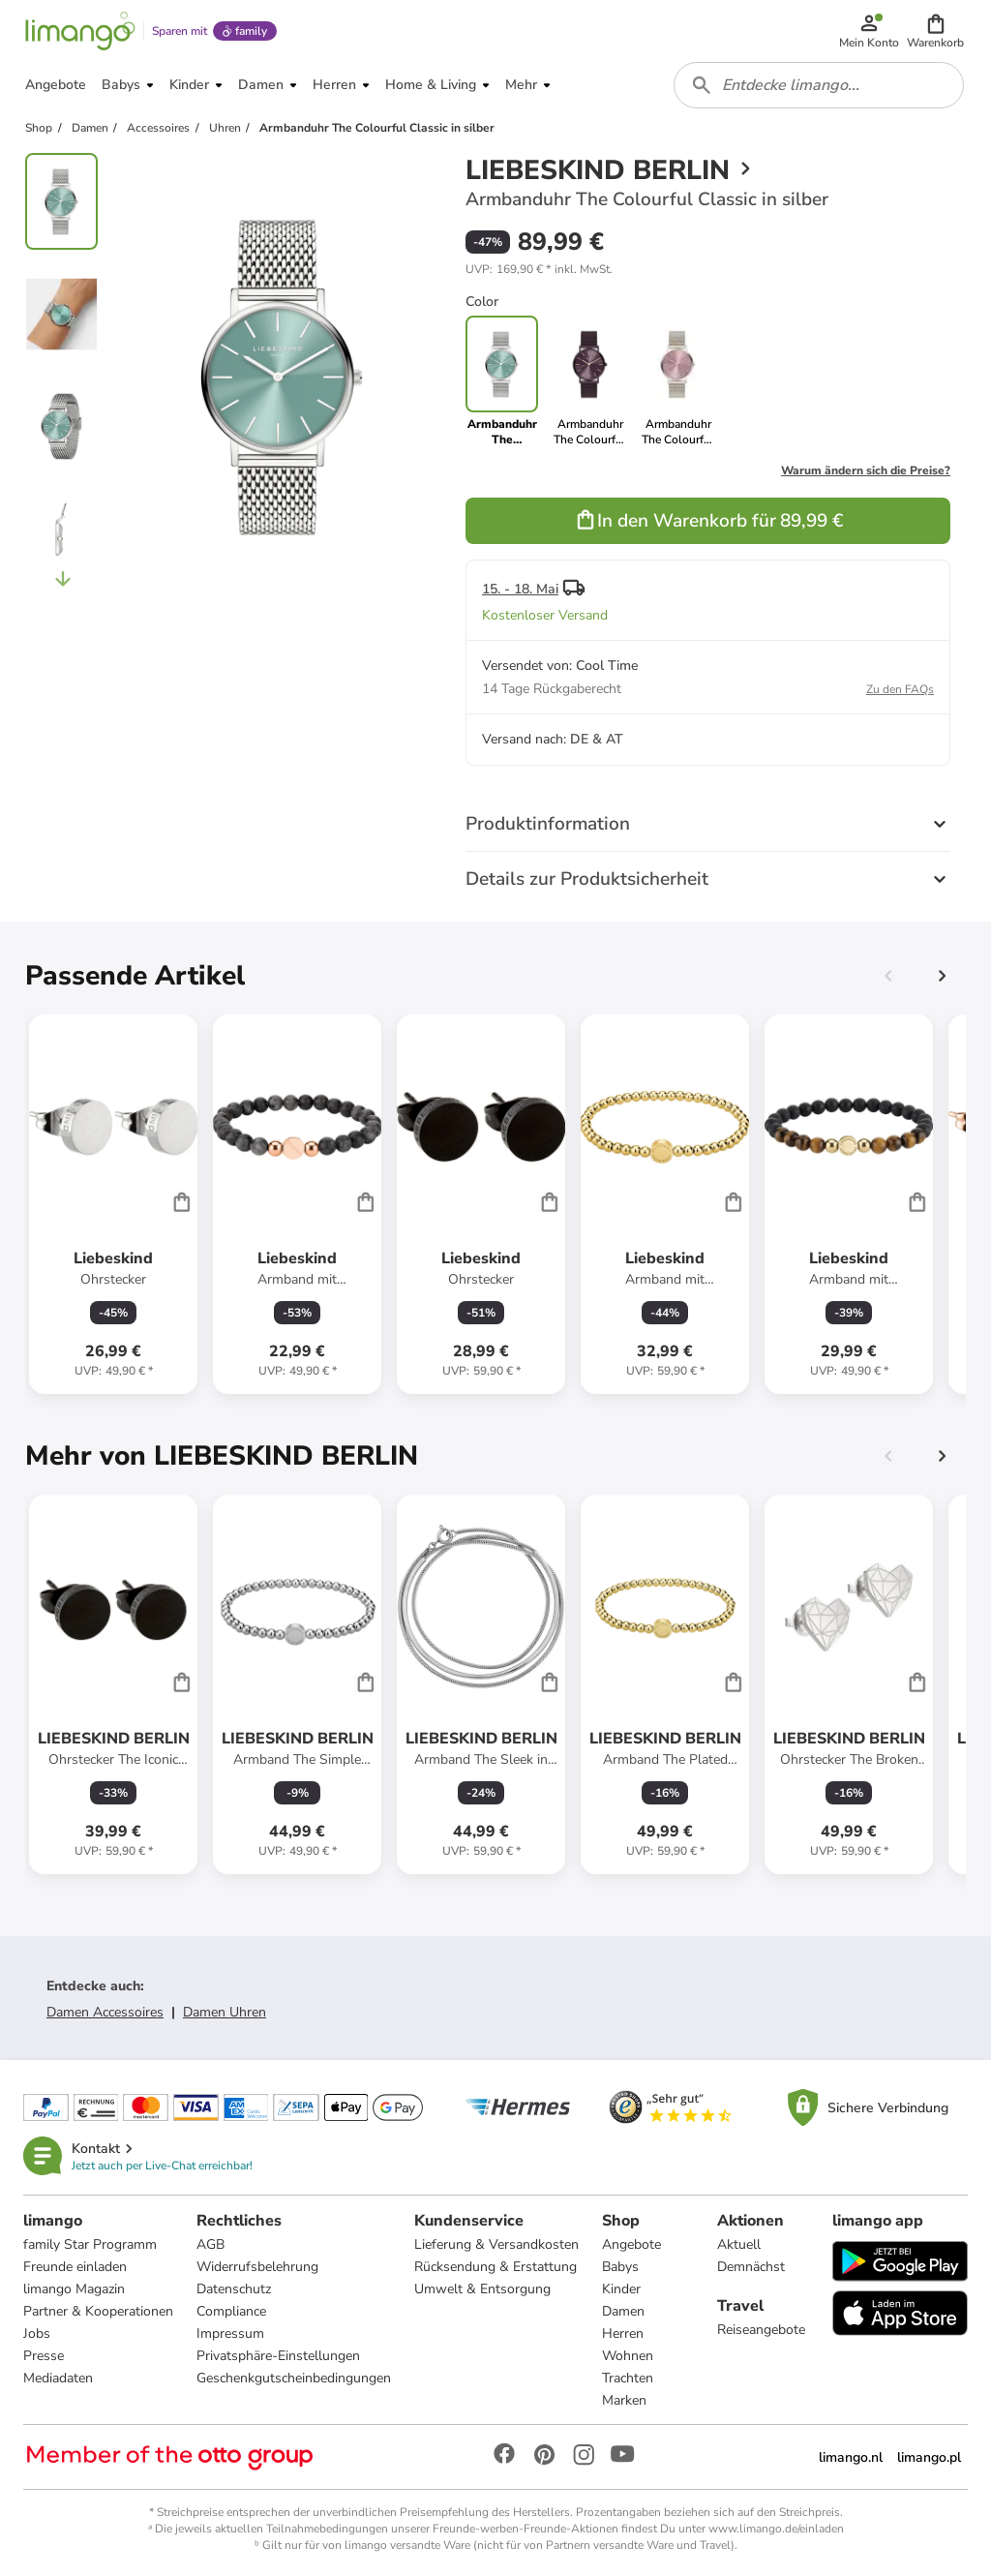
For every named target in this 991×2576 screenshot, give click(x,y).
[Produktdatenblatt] (113, 1204)
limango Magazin (74, 2289)
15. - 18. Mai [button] (520, 589)
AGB (210, 2244)
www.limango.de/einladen (776, 2528)
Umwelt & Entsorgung (482, 2289)
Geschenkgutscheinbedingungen (293, 2378)
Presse (43, 2356)
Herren (623, 2333)
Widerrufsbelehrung (257, 2267)
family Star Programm (90, 2244)
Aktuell (739, 2244)
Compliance (231, 2311)
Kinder (621, 2289)
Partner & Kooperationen (98, 2311)
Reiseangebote (761, 2329)
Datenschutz (233, 2289)
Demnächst (751, 2267)
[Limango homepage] (80, 31)
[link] (590, 381)
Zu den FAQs (900, 689)
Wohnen (627, 2356)
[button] (935, 31)
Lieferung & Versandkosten (496, 2244)
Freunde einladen (75, 2267)
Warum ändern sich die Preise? (865, 470)
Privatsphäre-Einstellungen (278, 2356)
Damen (623, 2311)
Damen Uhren (224, 2012)
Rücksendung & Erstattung (495, 2267)
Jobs (36, 2333)
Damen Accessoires (105, 2012)
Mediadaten (58, 2378)
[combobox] (818, 85)
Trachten (627, 2378)
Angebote (631, 2244)
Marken (624, 2400)
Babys (620, 2267)
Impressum (230, 2333)
